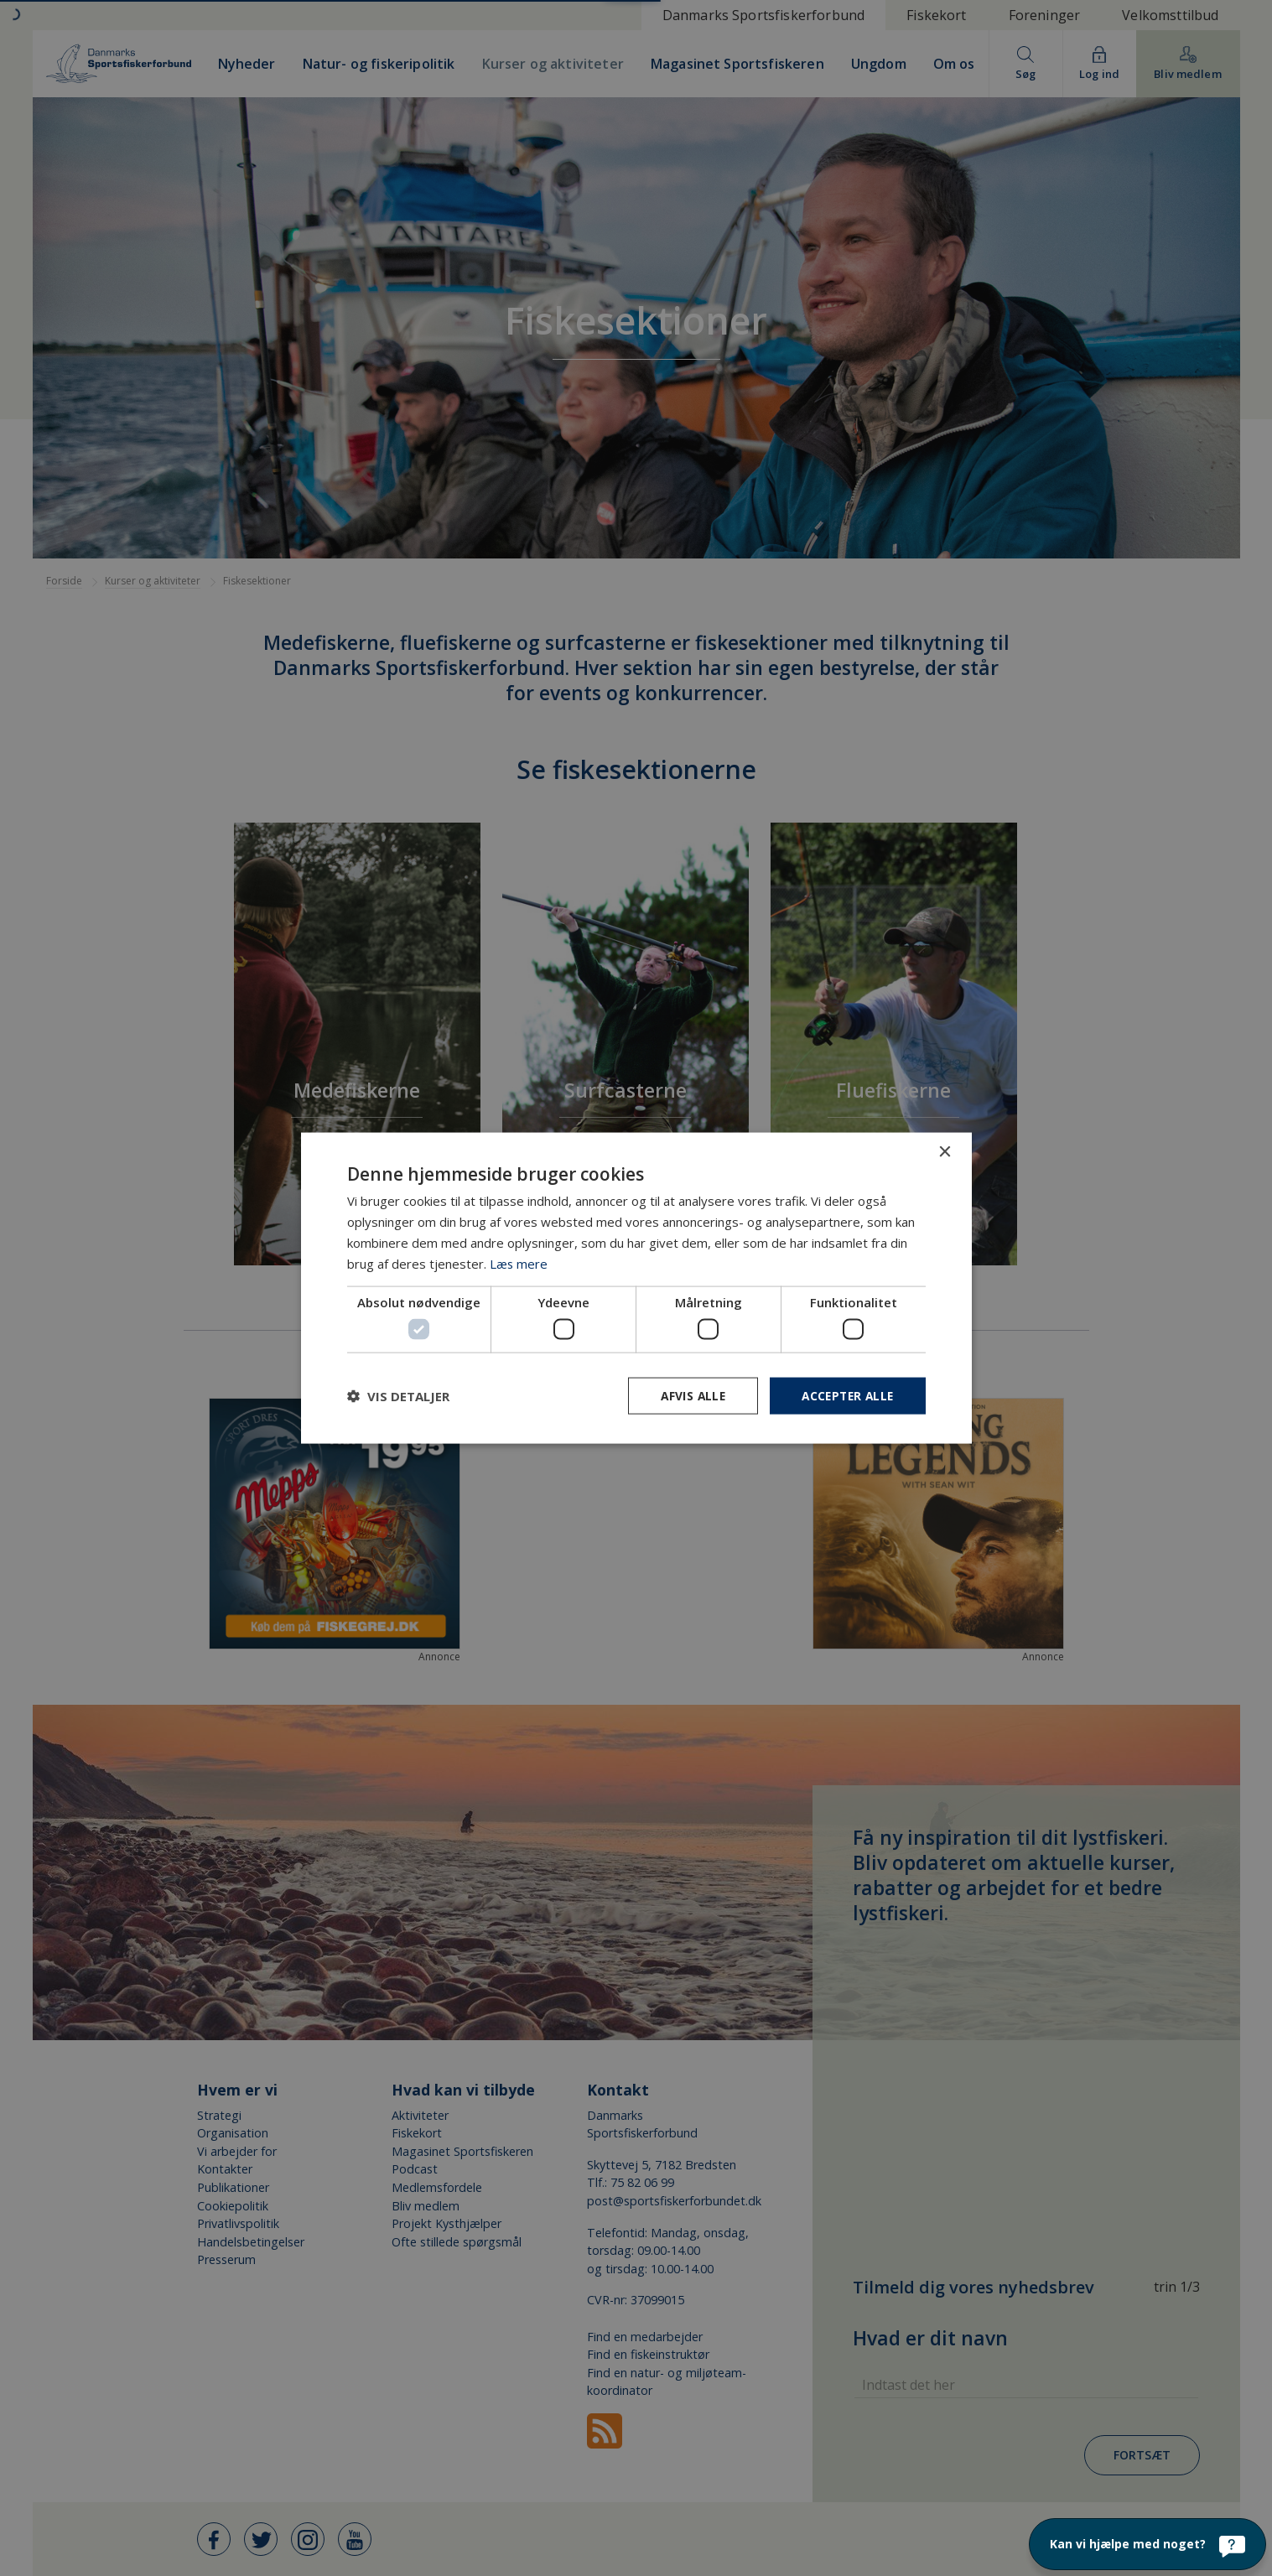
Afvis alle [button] (686, 1395)
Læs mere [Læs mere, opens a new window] (519, 1262)
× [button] (944, 1151)
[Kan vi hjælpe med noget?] (1147, 2544)
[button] (398, 1395)
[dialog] (636, 1288)
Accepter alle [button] (845, 1395)
